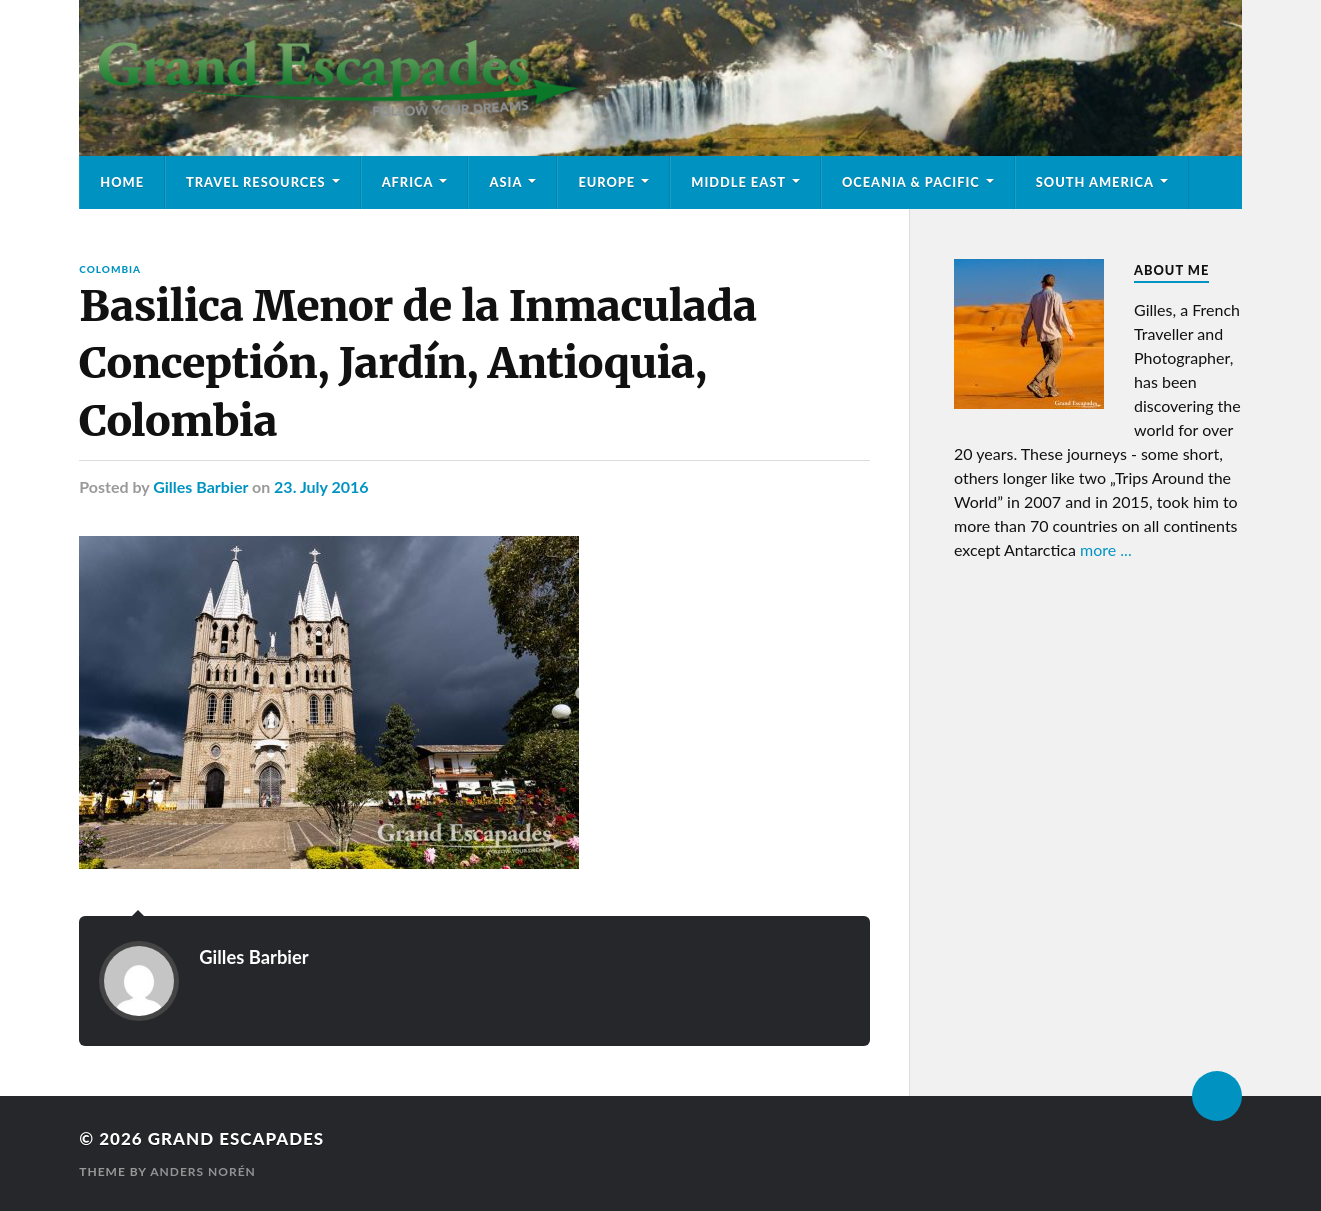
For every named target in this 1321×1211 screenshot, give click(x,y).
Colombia (110, 269)
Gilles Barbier (200, 486)
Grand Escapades (236, 1138)
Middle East (738, 182)
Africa (408, 182)
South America (1095, 182)
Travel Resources (256, 182)
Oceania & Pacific (911, 182)
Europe (606, 182)
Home (122, 182)
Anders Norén (203, 1171)
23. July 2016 (321, 486)
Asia (505, 182)
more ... (1106, 549)
